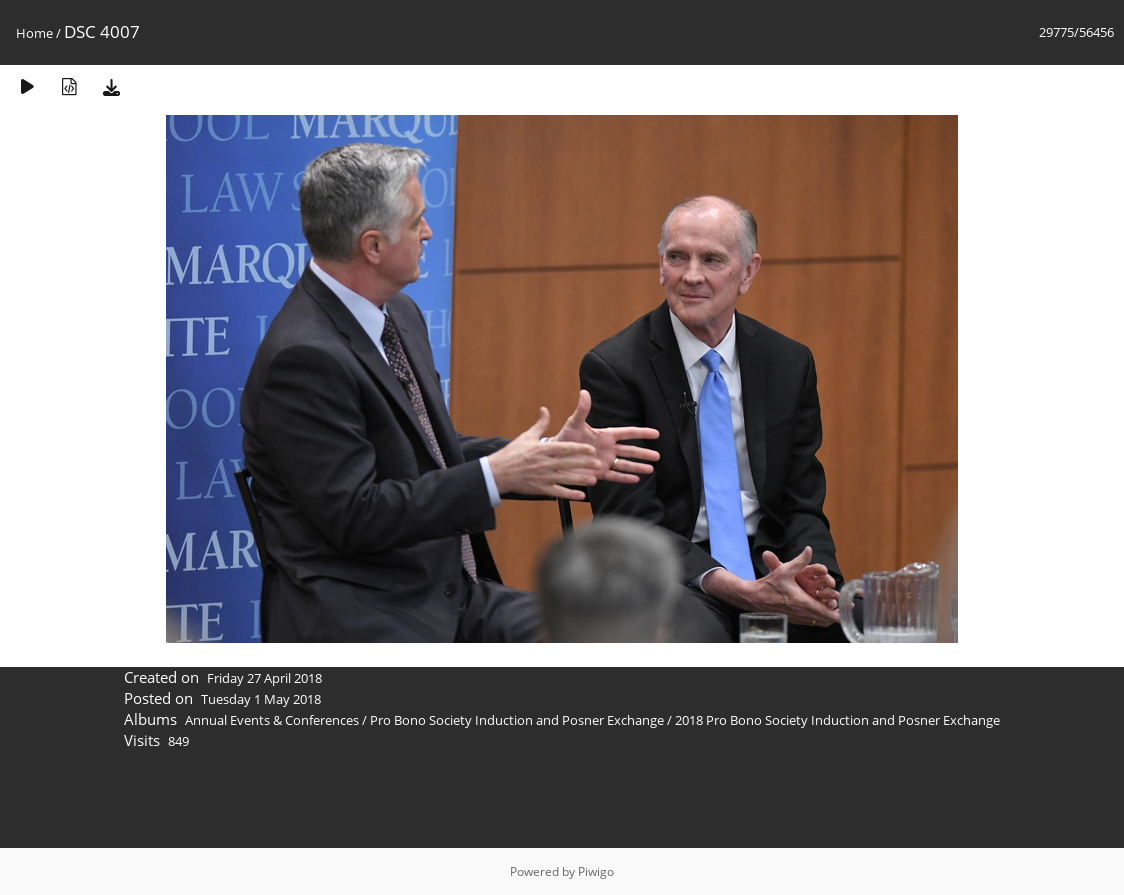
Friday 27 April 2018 (264, 678)
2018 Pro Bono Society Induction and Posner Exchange (837, 720)
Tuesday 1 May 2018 (261, 699)
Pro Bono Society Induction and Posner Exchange (517, 720)
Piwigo (596, 871)
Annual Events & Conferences (272, 720)
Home (34, 33)
